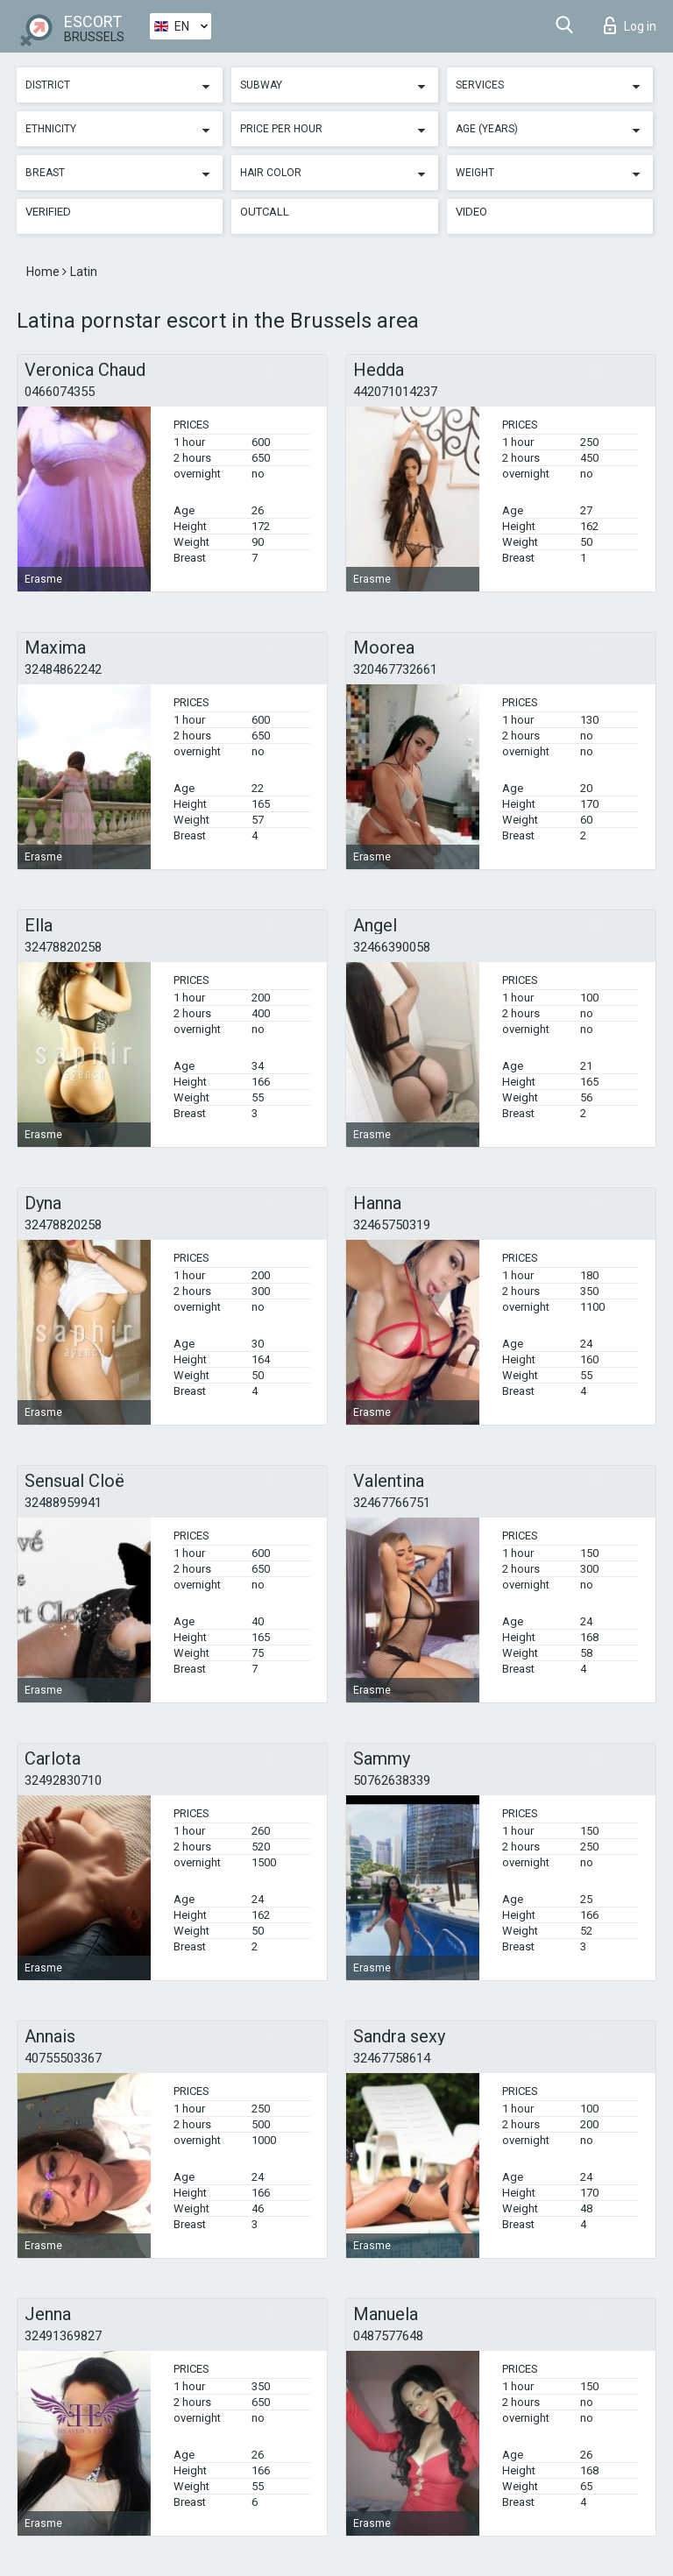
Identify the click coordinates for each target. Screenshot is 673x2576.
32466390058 (391, 947)
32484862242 (63, 669)
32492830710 (63, 1780)
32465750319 (391, 1225)
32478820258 (63, 947)
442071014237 (395, 392)
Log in (630, 25)
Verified (48, 211)
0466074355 (60, 392)
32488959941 (63, 1503)
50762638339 (391, 1780)
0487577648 (388, 2336)
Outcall (264, 211)
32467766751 (391, 1503)
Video (471, 211)
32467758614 (391, 2058)
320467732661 (395, 669)
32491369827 (63, 2336)
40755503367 (63, 2058)
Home (44, 272)
